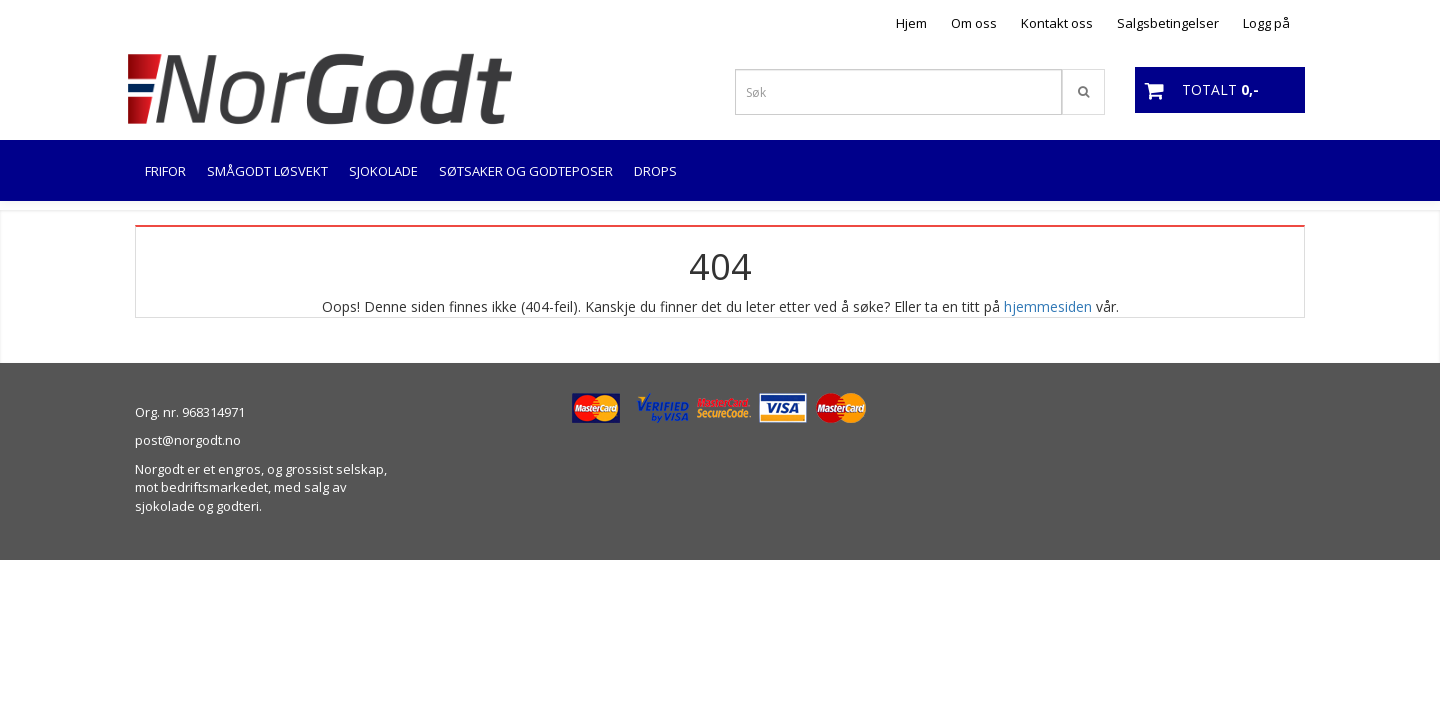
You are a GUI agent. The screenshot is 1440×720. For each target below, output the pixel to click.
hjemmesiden (1048, 306)
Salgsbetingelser (1168, 23)
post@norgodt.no (188, 440)
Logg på (1266, 23)
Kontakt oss (1057, 23)
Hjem (911, 23)
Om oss (974, 23)
